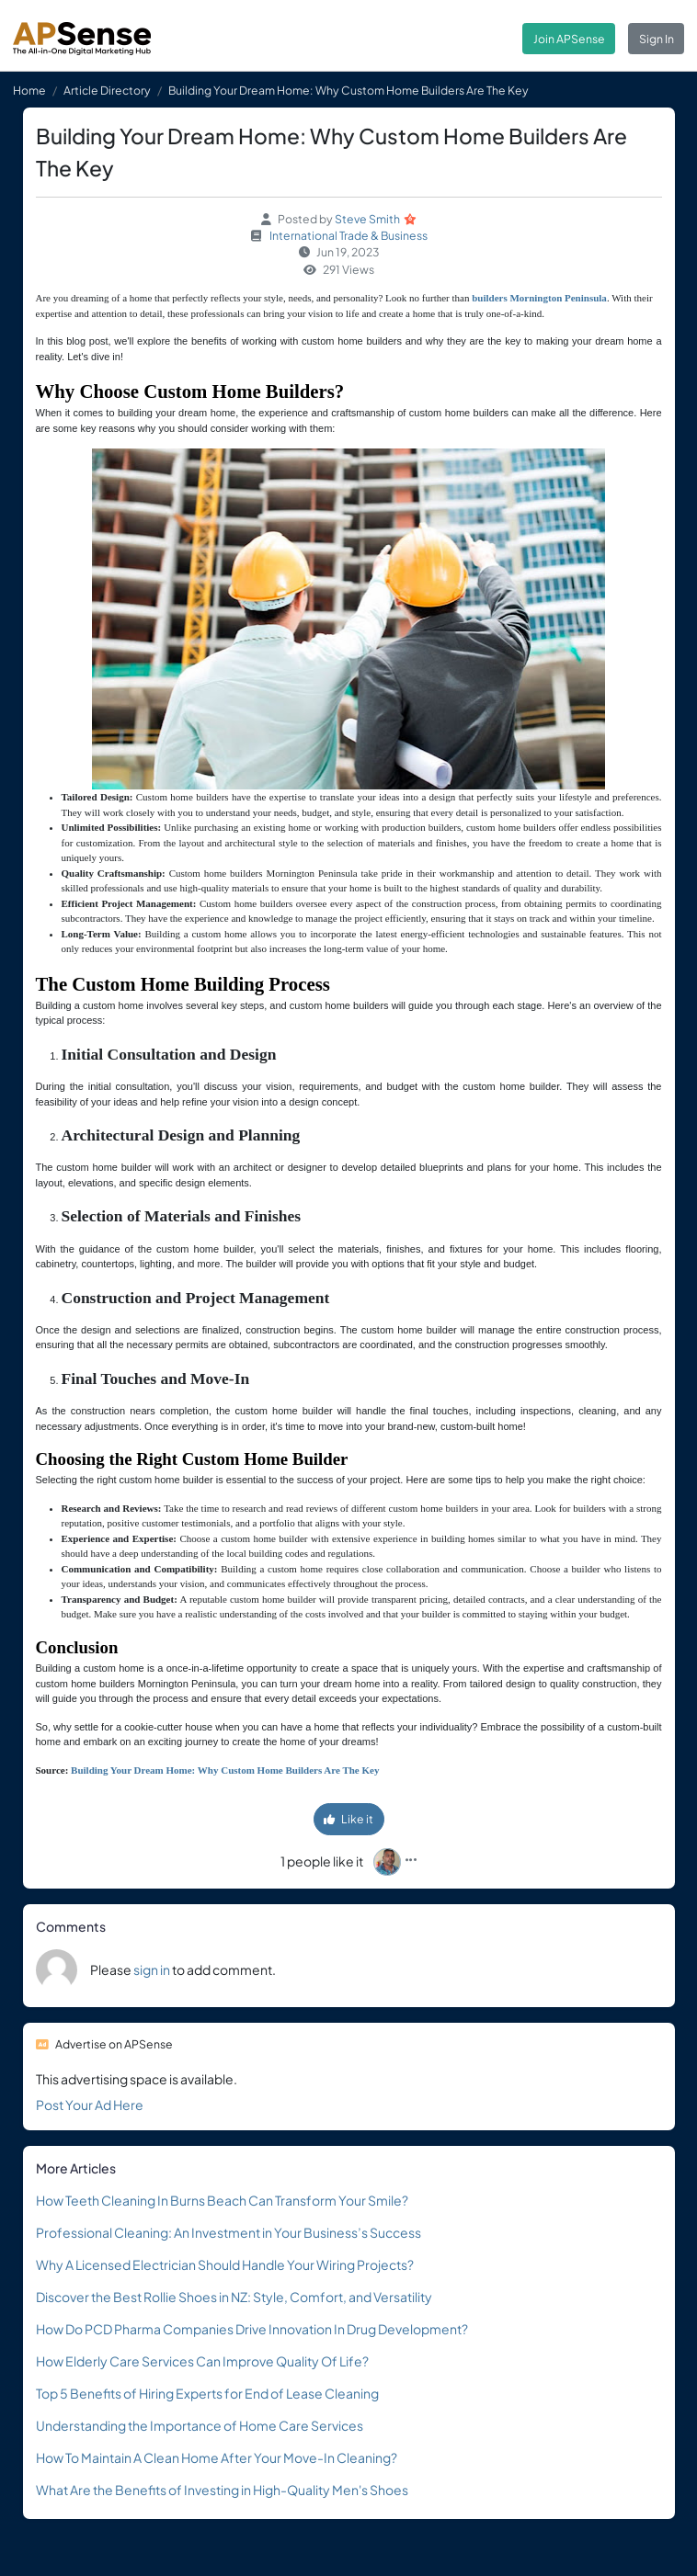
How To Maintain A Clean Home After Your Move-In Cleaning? (216, 2457)
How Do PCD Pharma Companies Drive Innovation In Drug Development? (252, 2329)
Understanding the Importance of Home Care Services (199, 2425)
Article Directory (107, 90)
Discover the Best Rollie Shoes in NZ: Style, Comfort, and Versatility (234, 2296)
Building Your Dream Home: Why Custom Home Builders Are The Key (225, 1770)
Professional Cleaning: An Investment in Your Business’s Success (228, 2232)
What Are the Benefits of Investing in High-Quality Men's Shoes (222, 2489)
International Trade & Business (348, 235)
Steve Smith (367, 218)
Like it (348, 1818)
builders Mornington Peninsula (539, 297)
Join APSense (569, 38)
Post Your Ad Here (89, 2104)
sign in (151, 1969)
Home (29, 90)
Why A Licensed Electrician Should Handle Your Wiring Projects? (225, 2264)
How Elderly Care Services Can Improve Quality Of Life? (202, 2361)
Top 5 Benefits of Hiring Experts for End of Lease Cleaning (207, 2393)
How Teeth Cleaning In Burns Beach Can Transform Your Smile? (222, 2200)
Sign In (656, 38)
